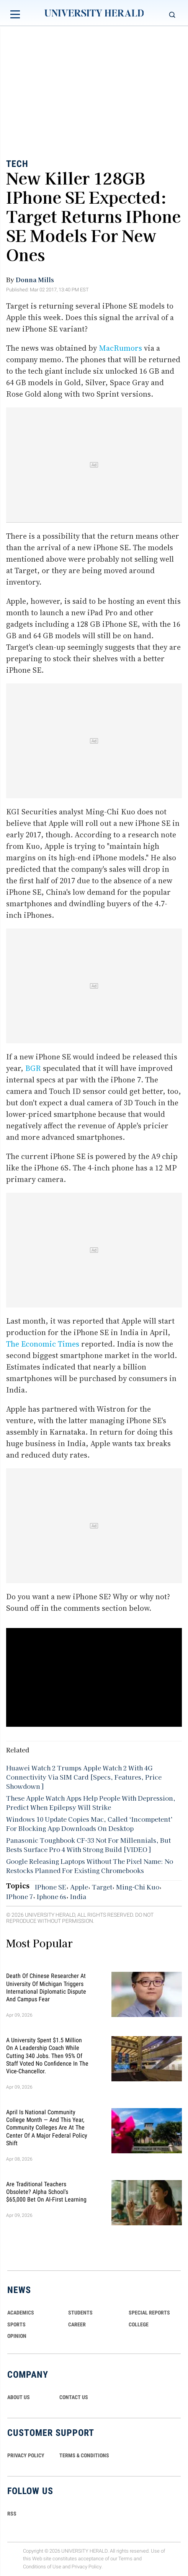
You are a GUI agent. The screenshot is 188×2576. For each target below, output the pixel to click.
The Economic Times (42, 1344)
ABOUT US (18, 2397)
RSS (11, 2514)
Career (77, 2324)
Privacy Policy (86, 2567)
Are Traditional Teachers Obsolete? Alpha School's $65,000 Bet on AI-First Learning (46, 2191)
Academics (20, 2313)
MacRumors (120, 348)
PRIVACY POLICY (25, 2455)
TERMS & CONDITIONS (84, 2455)
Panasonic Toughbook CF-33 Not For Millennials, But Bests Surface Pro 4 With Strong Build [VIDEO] (88, 1845)
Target (102, 1886)
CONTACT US (73, 2397)
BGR (33, 1068)
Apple (79, 1886)
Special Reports (149, 2313)
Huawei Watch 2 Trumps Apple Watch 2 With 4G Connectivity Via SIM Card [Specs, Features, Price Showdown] (84, 1777)
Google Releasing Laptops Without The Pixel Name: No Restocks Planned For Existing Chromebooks (89, 1866)
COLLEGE (139, 2324)
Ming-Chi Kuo (137, 1886)
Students (80, 2313)
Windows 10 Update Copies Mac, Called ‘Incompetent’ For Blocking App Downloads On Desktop (89, 1823)
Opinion (16, 2336)
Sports (16, 2324)
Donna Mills (35, 279)
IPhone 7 (19, 1896)
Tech (17, 164)
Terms (125, 2559)
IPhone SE (50, 1886)
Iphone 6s (51, 1896)
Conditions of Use (42, 2567)
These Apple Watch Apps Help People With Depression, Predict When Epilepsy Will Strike (90, 1802)
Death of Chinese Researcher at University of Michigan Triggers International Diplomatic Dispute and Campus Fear (46, 1987)
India (78, 1896)
